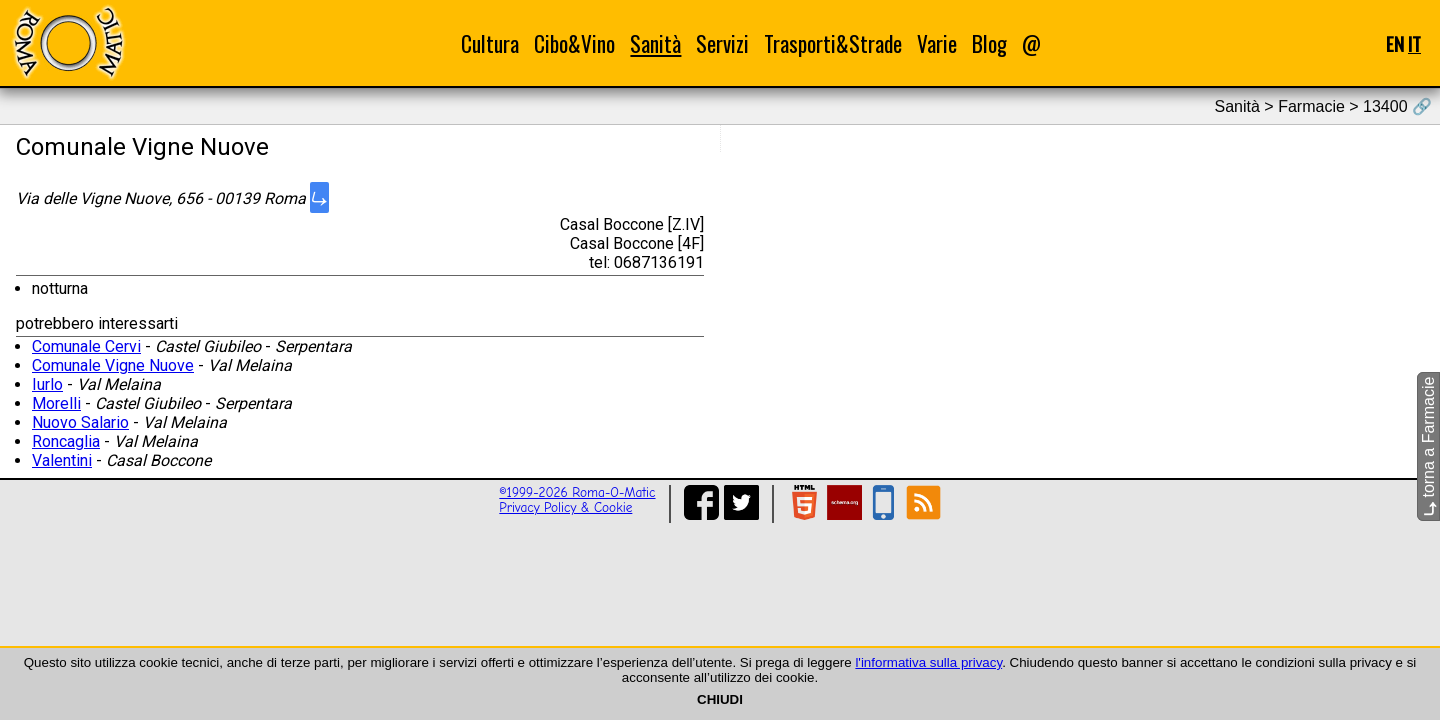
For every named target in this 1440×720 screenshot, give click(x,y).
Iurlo (47, 384)
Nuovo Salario (80, 422)
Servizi (722, 43)
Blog (989, 43)
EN (1395, 43)
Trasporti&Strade (833, 43)
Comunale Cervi (86, 346)
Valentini (62, 460)
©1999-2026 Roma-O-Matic (577, 492)
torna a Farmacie (1428, 446)
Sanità (655, 43)
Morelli (56, 403)
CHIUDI (720, 699)
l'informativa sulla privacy (928, 662)
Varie (937, 43)
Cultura (490, 43)
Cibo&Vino (574, 43)
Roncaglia (66, 441)
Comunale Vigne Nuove (113, 365)
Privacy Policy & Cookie (565, 507)
